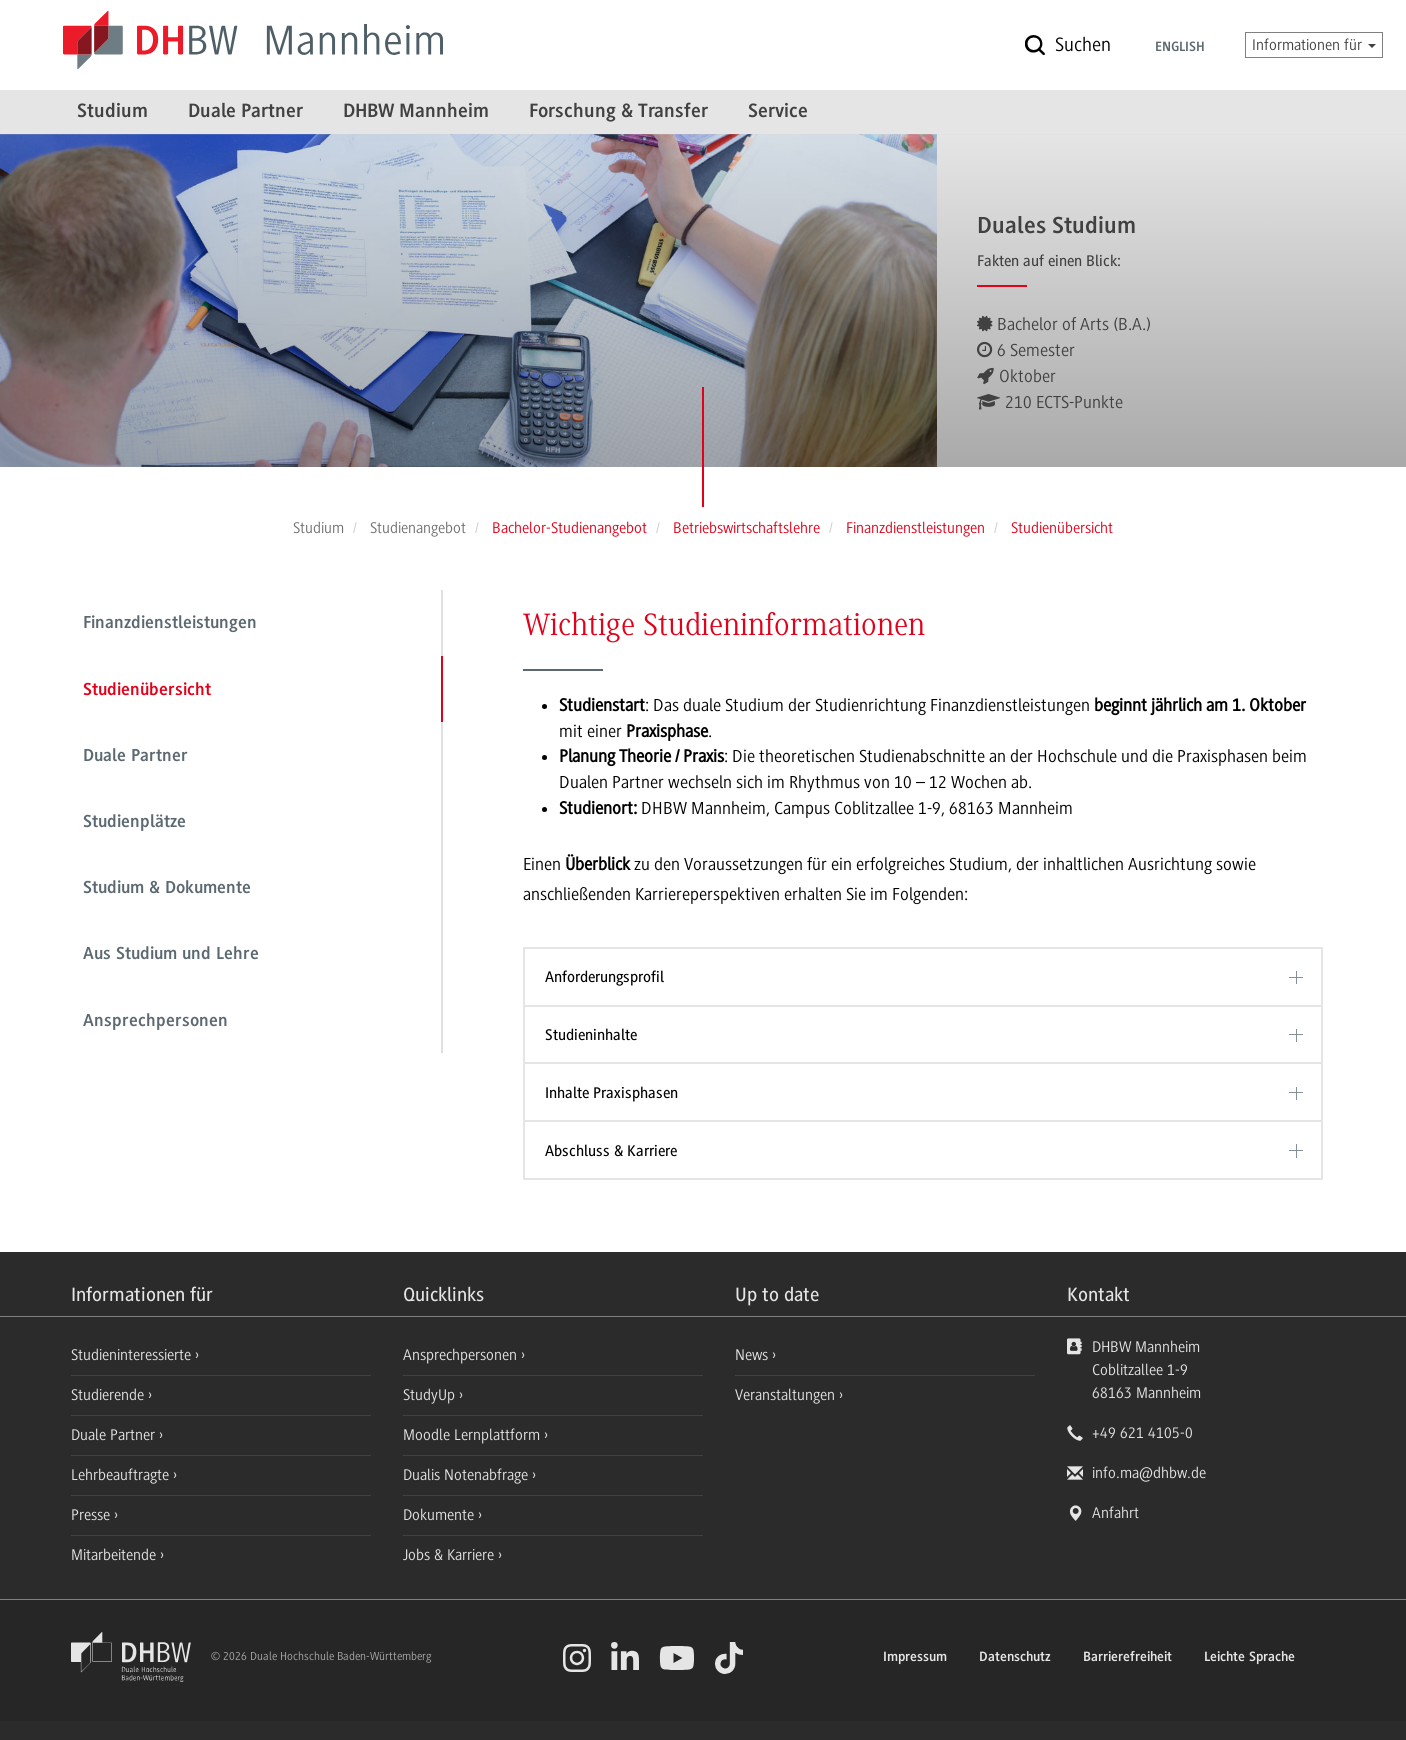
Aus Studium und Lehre (171, 955)
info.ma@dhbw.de (1149, 1473)
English (1180, 48)
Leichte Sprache (1249, 1658)
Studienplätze (134, 823)
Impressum (915, 1658)
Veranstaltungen (785, 1395)
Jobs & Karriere (450, 1555)
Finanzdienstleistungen (170, 624)
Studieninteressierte (133, 1355)
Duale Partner (245, 112)
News (751, 1355)
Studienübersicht (147, 691)
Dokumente (440, 1515)
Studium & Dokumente (167, 889)
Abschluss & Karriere (611, 1151)
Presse (92, 1515)
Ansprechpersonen (155, 1022)
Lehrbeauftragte (122, 1475)
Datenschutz (1015, 1658)
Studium (112, 112)
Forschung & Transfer (618, 112)
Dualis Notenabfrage (467, 1475)
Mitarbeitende (115, 1555)
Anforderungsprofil (604, 977)
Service (778, 112)
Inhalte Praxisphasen (611, 1093)
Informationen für (1314, 45)
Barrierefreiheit (1127, 1658)
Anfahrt (1115, 1513)
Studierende (109, 1395)
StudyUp (431, 1395)
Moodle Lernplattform (473, 1435)
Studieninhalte (591, 1035)
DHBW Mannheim (416, 112)
